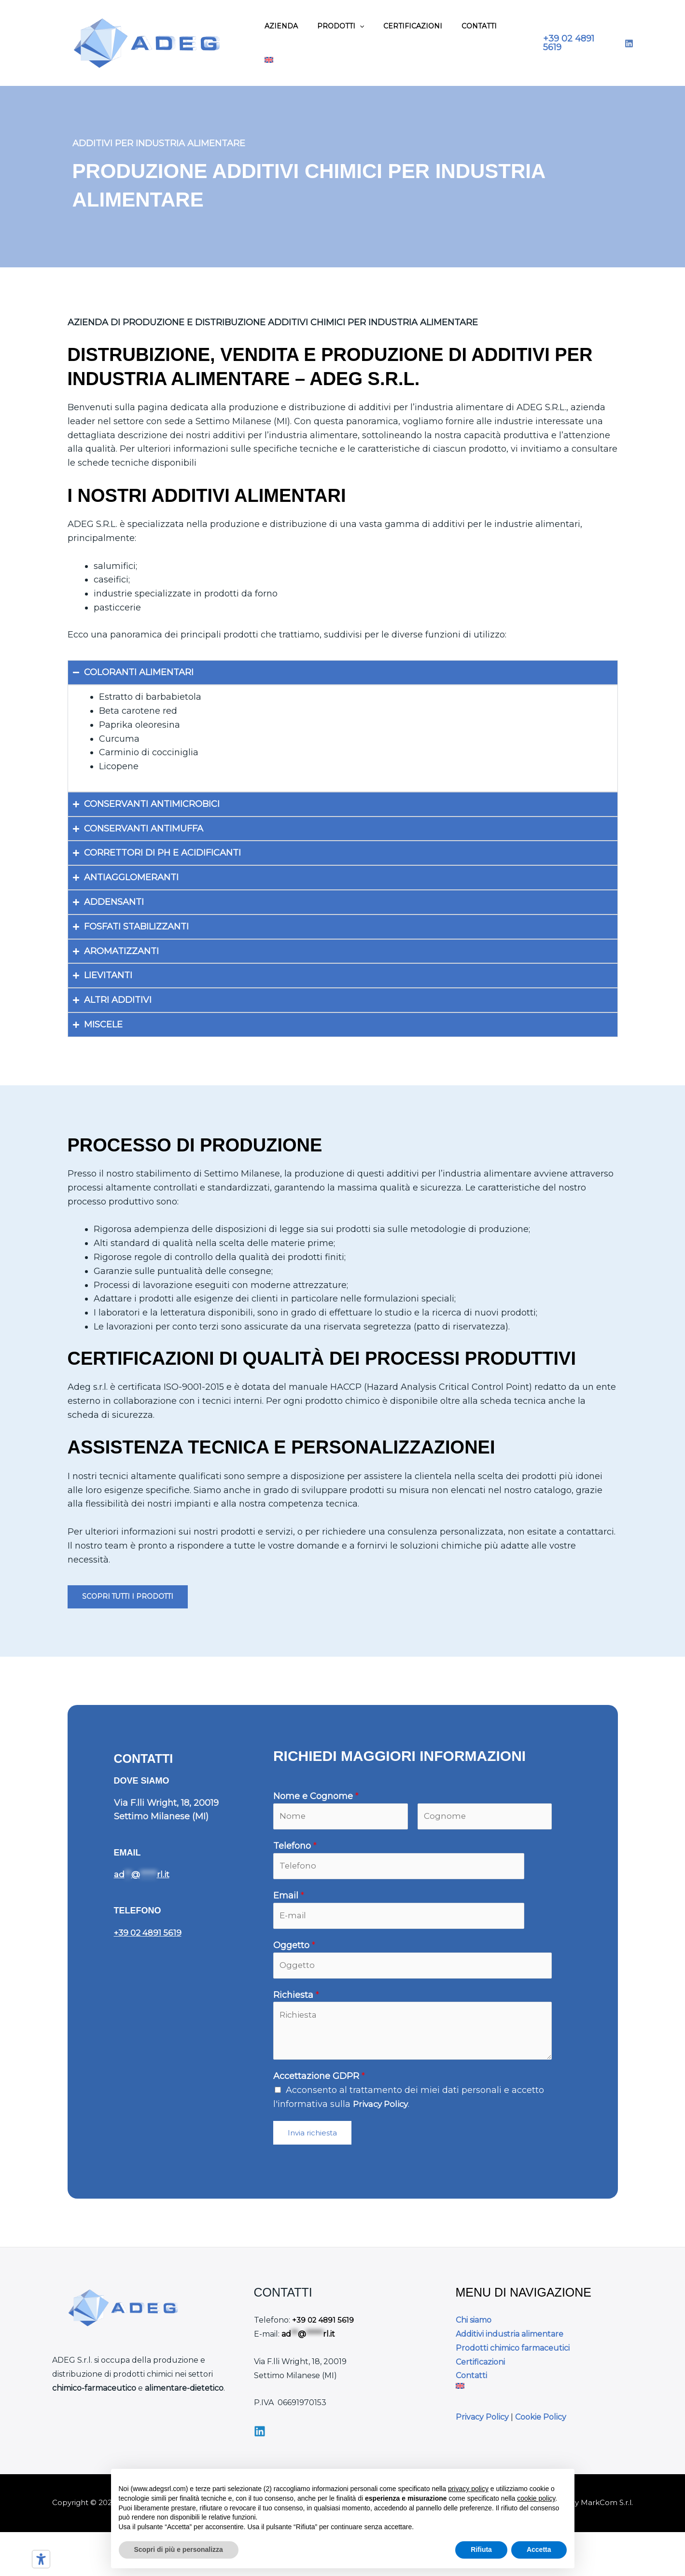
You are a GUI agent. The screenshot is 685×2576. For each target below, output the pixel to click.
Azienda (281, 26)
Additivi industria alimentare (509, 2341)
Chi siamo (473, 2327)
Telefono (295, 1848)
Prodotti (340, 26)
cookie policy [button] (536, 2498)
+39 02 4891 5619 (150, 1933)
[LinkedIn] (629, 43)
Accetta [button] (539, 2549)
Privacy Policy (383, 2111)
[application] (359, 26)
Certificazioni (412, 26)
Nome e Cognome (316, 1796)
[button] (579, 43)
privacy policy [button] (468, 2489)
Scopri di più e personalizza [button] (178, 2549)
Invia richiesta (312, 2140)
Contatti (479, 26)
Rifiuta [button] (481, 2549)
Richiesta (296, 2002)
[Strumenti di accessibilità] (41, 2559)
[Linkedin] (260, 2438)
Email (288, 1899)
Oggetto (294, 1951)
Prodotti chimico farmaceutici (513, 2355)
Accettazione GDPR (319, 2083)
